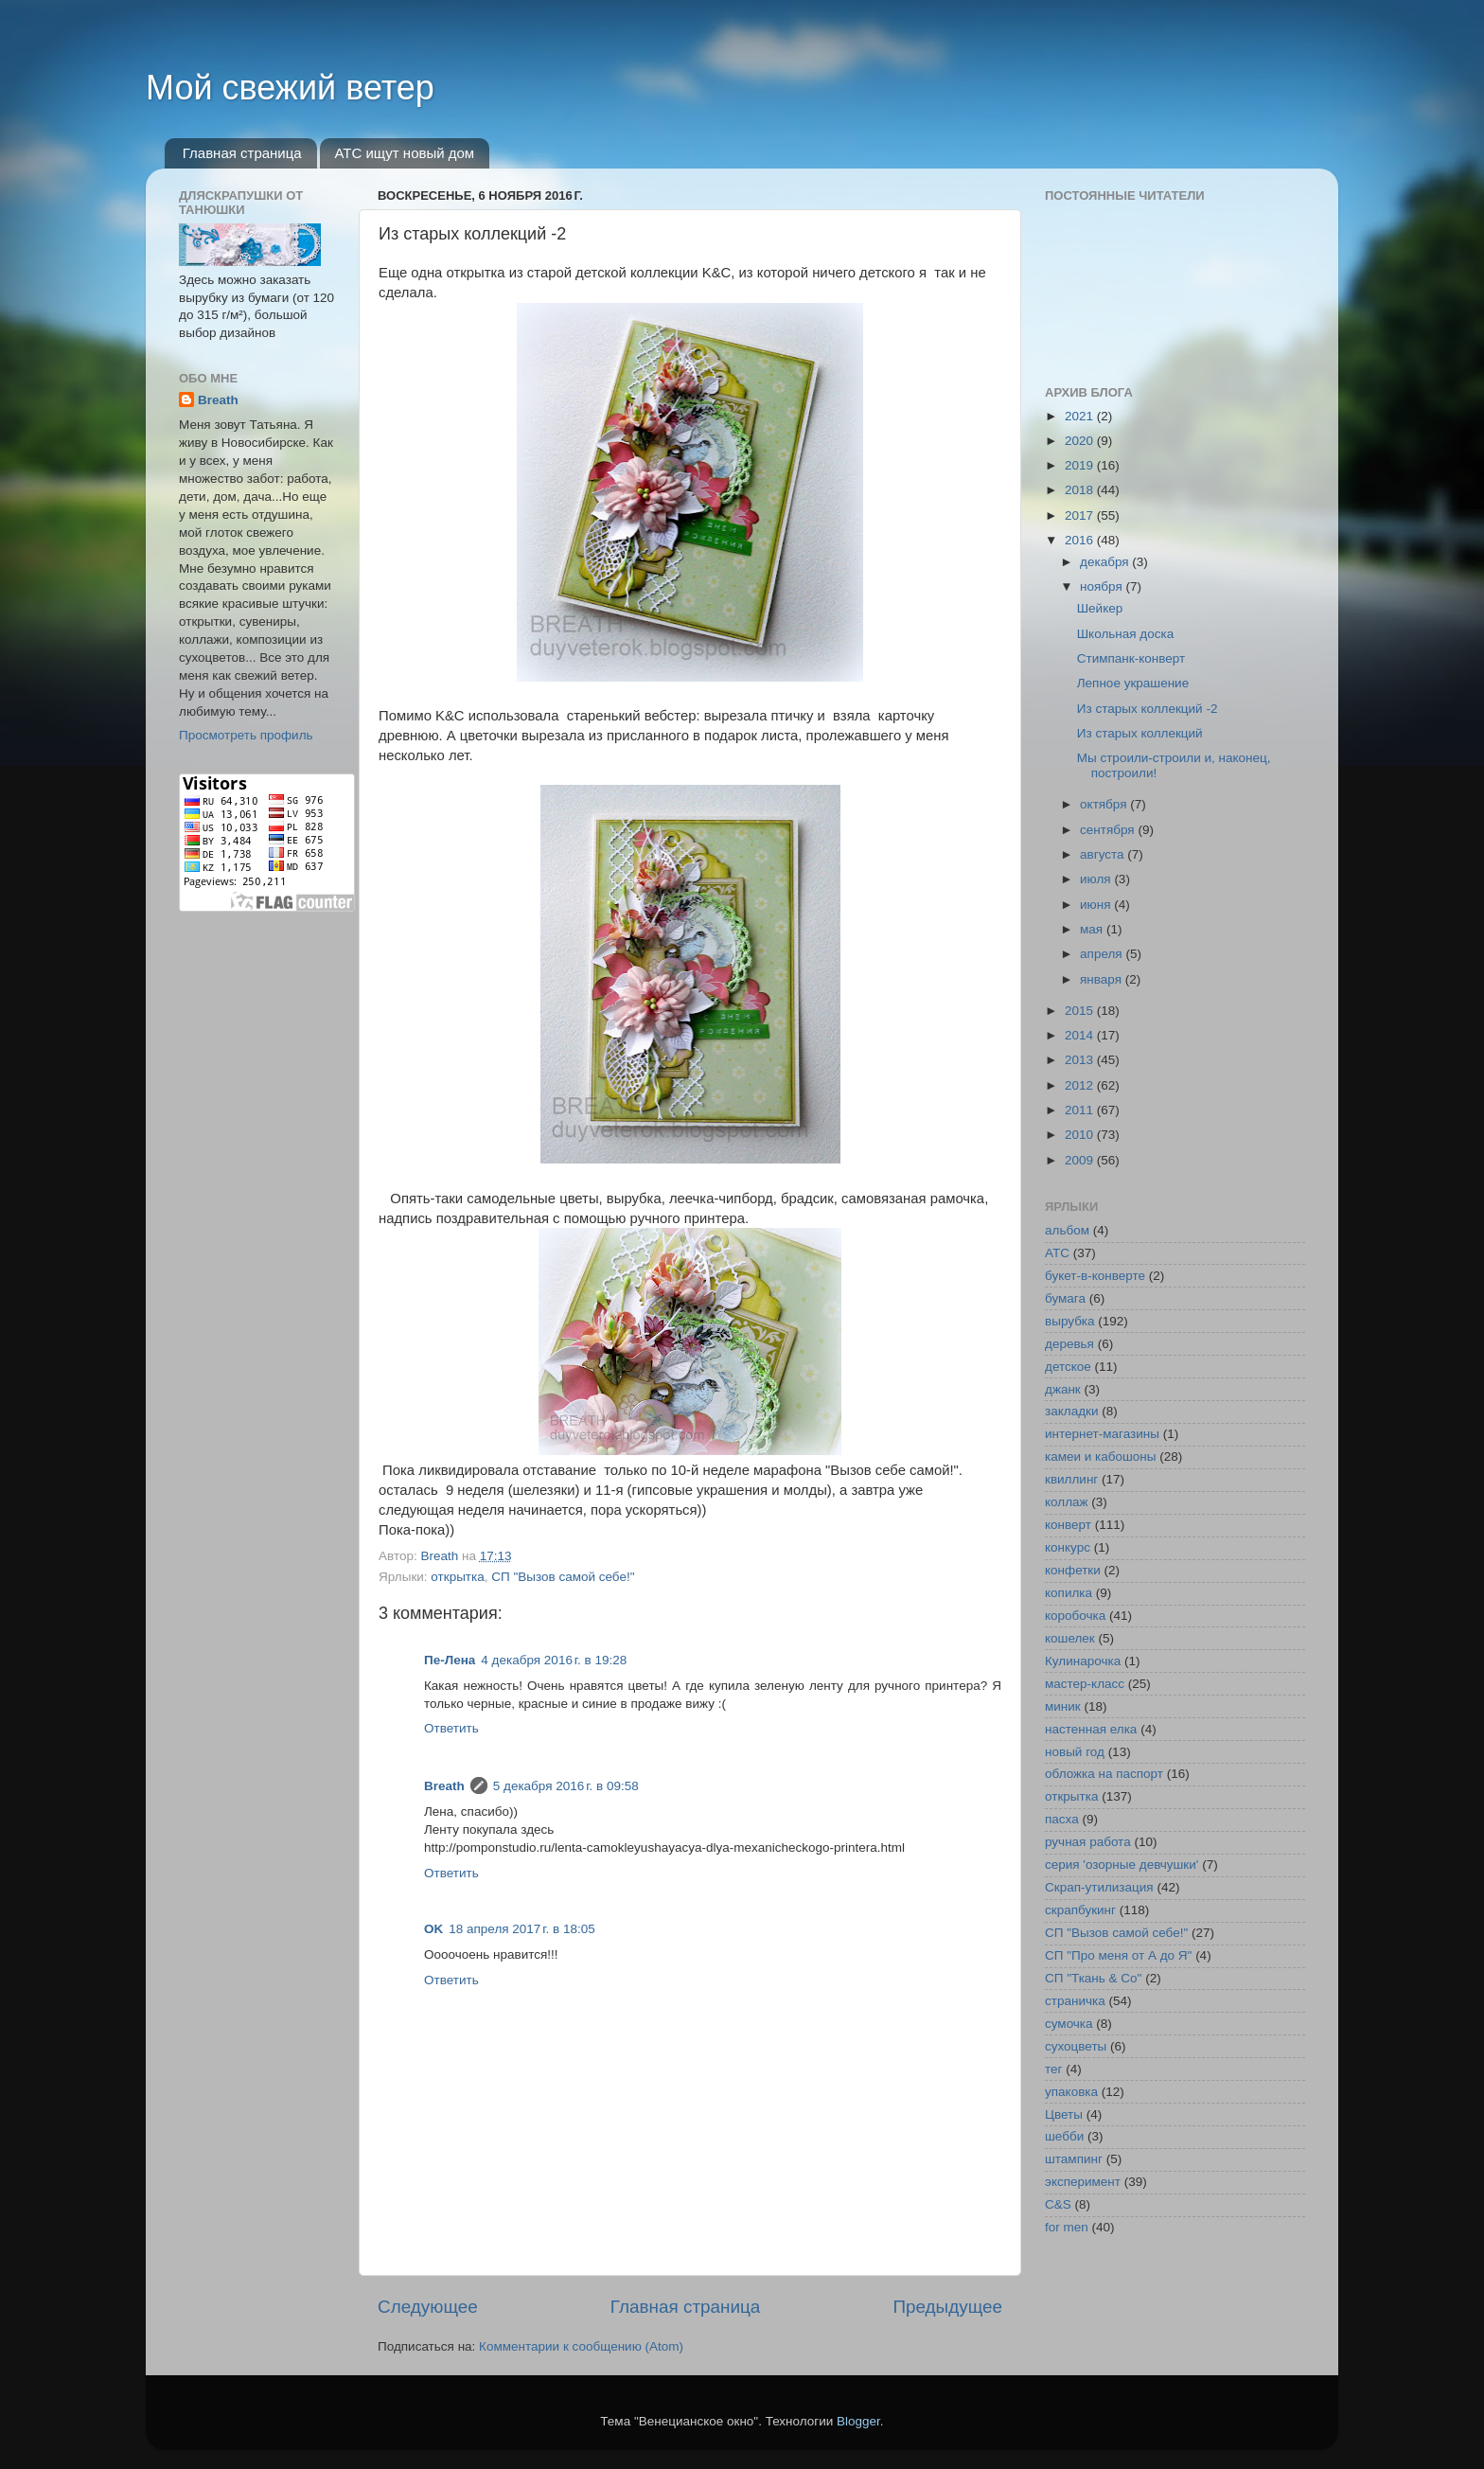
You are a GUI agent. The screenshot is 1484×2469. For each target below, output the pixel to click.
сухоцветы (1075, 2046)
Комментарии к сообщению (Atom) (581, 2346)
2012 (1081, 1085)
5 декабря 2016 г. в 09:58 (566, 1786)
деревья (1069, 1344)
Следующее (428, 2307)
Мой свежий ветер (290, 87)
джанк (1063, 1389)
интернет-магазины (1102, 1434)
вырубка (1070, 1321)
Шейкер (1100, 608)
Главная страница (242, 153)
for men (1066, 2227)
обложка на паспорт (1104, 1774)
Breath (444, 1786)
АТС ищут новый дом (404, 153)
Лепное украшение (1133, 683)
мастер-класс (1084, 1684)
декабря (1106, 562)
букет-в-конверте (1095, 1276)
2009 (1081, 1160)
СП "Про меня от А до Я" (1118, 1955)
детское (1068, 1366)
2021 (1081, 416)
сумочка (1069, 2023)
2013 (1081, 1060)
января (1102, 979)
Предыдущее (947, 2307)
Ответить (451, 1728)
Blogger (858, 2421)
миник (1063, 1706)
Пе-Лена (449, 1660)
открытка (457, 1577)
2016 (1081, 540)
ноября (1102, 586)
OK (433, 1929)
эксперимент (1083, 2182)
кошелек (1070, 1638)
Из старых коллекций (1140, 733)
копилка (1068, 1593)
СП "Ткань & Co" (1093, 1978)
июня (1097, 904)
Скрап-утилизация (1099, 1887)
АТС (1057, 1253)
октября (1105, 804)
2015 (1081, 1011)
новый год (1074, 1752)
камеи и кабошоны (1101, 1456)
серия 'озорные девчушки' (1121, 1864)
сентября (1109, 830)
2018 (1081, 490)
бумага (1065, 1298)
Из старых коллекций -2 (1147, 709)
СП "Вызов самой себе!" (562, 1577)
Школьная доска (1125, 634)
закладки (1071, 1411)
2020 (1081, 441)
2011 (1081, 1110)
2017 (1081, 515)
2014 (1081, 1035)
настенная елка (1091, 1729)
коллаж (1066, 1502)
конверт (1068, 1525)
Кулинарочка (1083, 1661)
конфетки (1073, 1570)
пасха (1062, 1819)
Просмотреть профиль (246, 735)
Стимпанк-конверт (1131, 658)
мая (1093, 929)
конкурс (1067, 1547)
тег (1053, 2069)
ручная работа (1088, 1842)
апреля (1102, 954)
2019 (1081, 465)
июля (1097, 879)
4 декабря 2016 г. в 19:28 (554, 1660)
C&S (1058, 2204)
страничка (1075, 2001)
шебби (1064, 2136)
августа (1103, 854)
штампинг (1074, 2159)
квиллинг (1071, 1479)
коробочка (1075, 1615)
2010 (1081, 1135)
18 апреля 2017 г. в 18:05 (521, 1929)
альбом (1067, 1230)
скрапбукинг (1080, 1910)
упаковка (1071, 2092)
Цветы (1064, 2114)
